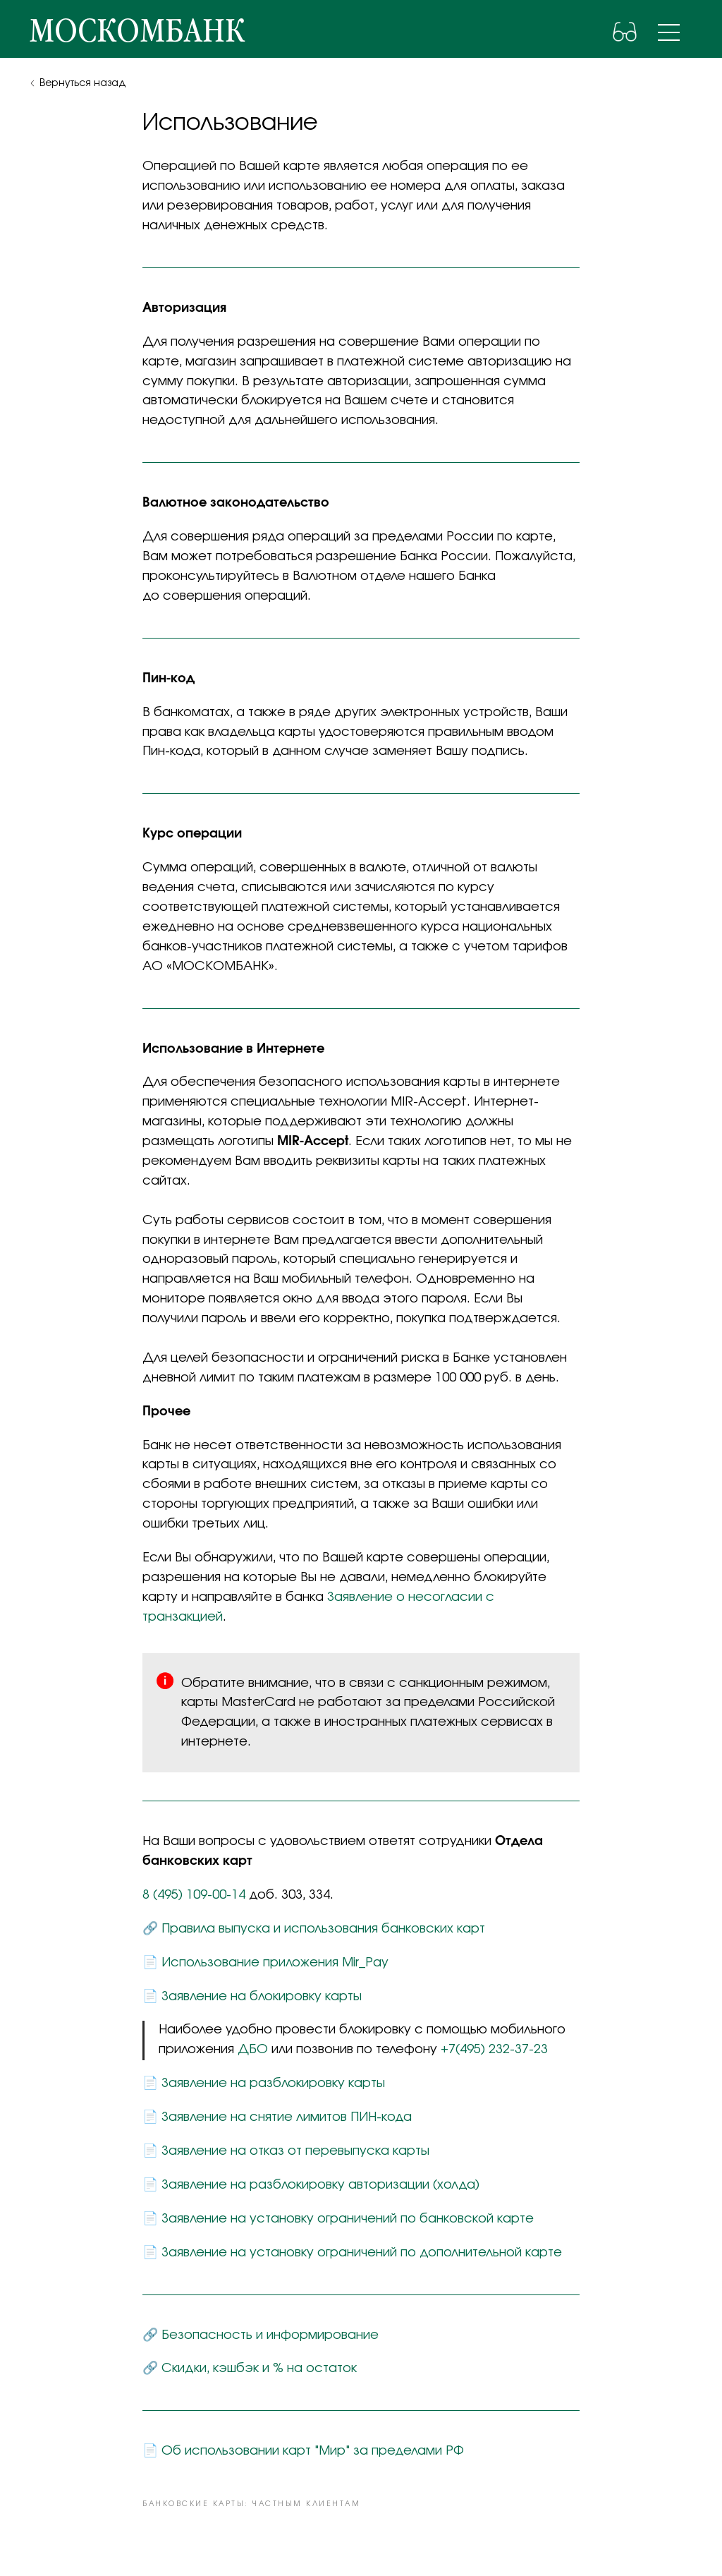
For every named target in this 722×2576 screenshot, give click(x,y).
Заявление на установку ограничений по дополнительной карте (361, 2253)
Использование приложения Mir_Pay (274, 1963)
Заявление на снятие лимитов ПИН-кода (286, 2117)
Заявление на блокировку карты (261, 1996)
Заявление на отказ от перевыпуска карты (295, 2151)
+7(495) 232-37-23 (494, 2049)
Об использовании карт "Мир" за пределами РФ (312, 2451)
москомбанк (137, 32)
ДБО (253, 2049)
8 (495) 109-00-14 (193, 1895)
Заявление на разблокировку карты (273, 2083)
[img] (669, 32)
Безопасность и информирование (270, 2335)
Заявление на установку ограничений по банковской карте (347, 2219)
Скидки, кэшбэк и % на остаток (259, 2368)
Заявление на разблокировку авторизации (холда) (320, 2185)
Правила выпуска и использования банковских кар (320, 1929)
